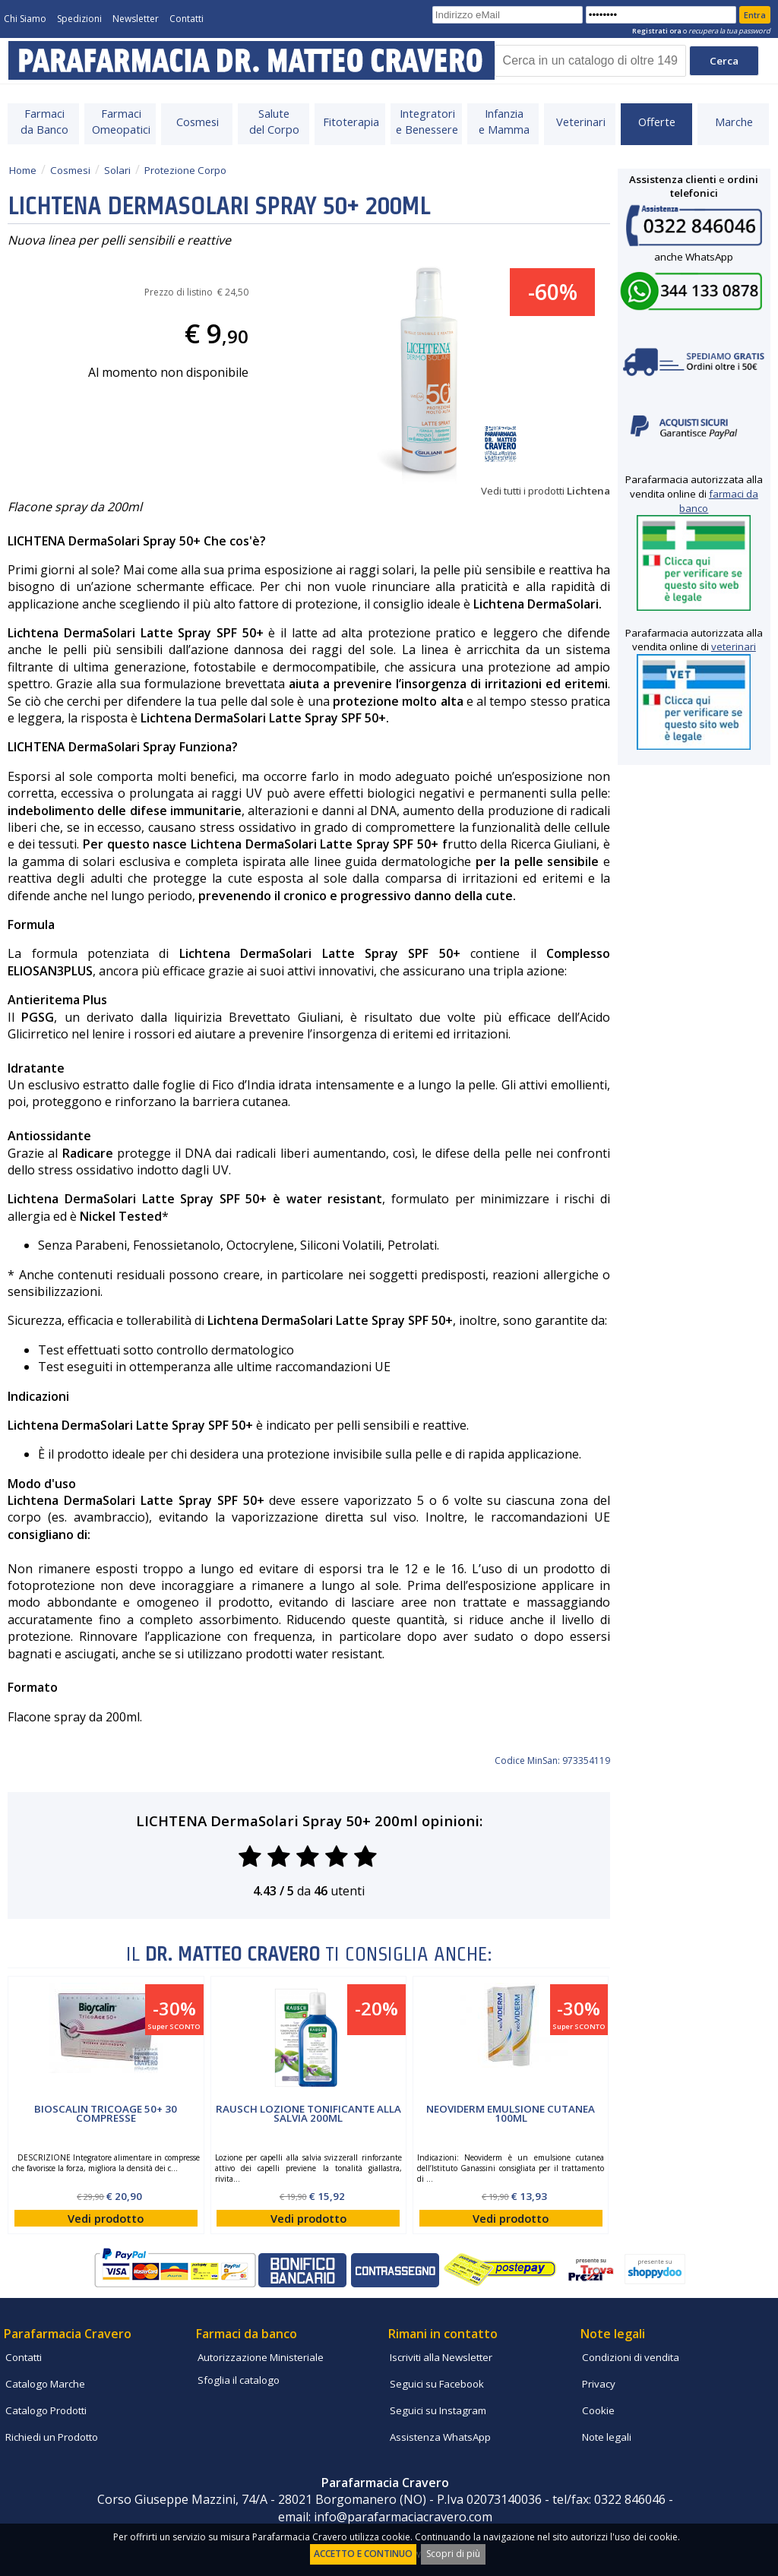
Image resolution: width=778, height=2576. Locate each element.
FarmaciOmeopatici (121, 121)
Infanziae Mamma (504, 121)
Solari (117, 170)
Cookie (598, 2410)
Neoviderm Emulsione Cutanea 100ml (510, 2113)
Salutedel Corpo (274, 121)
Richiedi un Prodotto (51, 2437)
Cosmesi (197, 121)
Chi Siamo (25, 18)
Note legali (606, 2437)
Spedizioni (79, 18)
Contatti (186, 18)
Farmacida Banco (44, 121)
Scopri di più (453, 2553)
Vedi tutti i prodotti (545, 491)
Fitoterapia (351, 121)
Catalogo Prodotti (46, 2410)
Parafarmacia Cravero (67, 2333)
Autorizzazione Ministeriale (261, 2357)
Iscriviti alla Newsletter (441, 2357)
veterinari (733, 646)
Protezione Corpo (185, 170)
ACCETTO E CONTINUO (363, 2553)
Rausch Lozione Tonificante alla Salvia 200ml (308, 2113)
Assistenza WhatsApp (440, 2437)
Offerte (656, 121)
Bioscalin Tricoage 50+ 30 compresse (105, 2113)
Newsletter (135, 18)
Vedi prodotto (106, 2218)
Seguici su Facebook (437, 2384)
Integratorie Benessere (427, 121)
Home (22, 170)
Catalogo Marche (45, 2384)
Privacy (598, 2384)
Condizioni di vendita (630, 2357)
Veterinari (581, 121)
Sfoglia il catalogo (239, 2380)
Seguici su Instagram (438, 2410)
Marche (734, 121)
